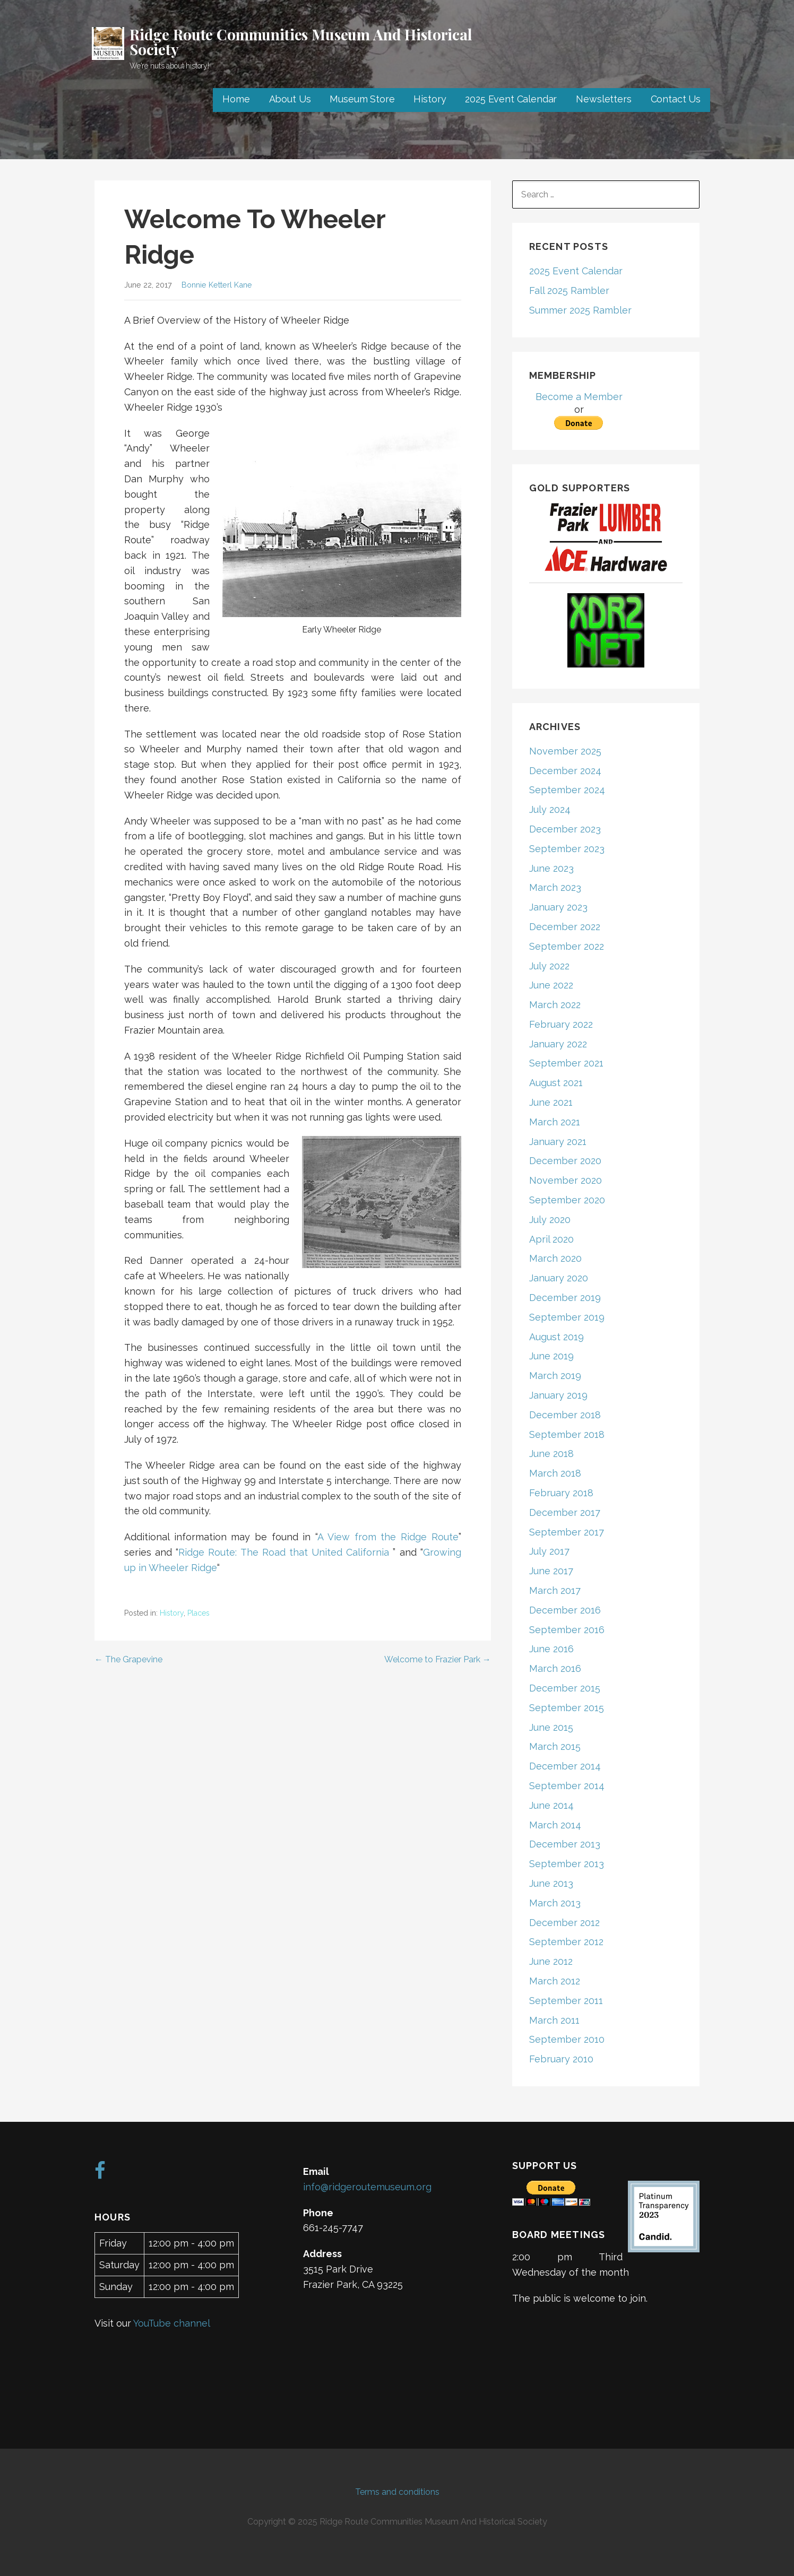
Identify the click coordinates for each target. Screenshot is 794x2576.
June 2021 (551, 1102)
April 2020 (551, 1239)
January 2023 (558, 907)
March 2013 (555, 1903)
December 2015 (564, 1688)
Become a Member (579, 396)
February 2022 (561, 1024)
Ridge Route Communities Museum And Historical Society (301, 41)
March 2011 (554, 2020)
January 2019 (558, 1395)
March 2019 (555, 1375)
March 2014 (555, 1825)
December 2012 (564, 1922)
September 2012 (566, 1941)
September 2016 (567, 1629)
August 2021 (556, 1082)
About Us (290, 99)
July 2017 (549, 1551)
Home (235, 99)
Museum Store (362, 99)
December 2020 (565, 1160)
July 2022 (549, 966)
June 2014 (551, 1805)
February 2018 (561, 1492)
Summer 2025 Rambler (580, 310)
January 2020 (558, 1277)
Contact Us (676, 99)
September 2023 (567, 848)
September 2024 (567, 789)
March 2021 (554, 1121)
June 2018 (551, 1453)
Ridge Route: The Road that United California (283, 1552)
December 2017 (564, 1512)
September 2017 (566, 1532)
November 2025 (565, 751)
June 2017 (551, 1570)
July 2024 (550, 809)
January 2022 (558, 1044)
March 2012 (554, 1981)
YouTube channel (171, 2323)
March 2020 (555, 1258)
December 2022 (564, 926)
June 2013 (551, 1883)
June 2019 (551, 1355)
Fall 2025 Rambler (569, 290)
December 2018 (565, 1414)
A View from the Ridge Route (387, 1536)
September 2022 (566, 946)
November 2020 (565, 1180)
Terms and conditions (397, 2492)
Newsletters (603, 99)
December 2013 (564, 1844)
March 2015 (555, 1746)
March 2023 (555, 887)
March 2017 (555, 1590)
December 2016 (565, 1610)
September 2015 (566, 1707)
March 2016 (555, 1668)
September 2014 (567, 1785)
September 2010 (567, 2039)
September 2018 (567, 1434)
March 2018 (555, 1473)
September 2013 (566, 1863)
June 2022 (551, 985)
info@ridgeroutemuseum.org (367, 2186)
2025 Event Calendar (511, 99)
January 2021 (557, 1141)
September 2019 (567, 1317)
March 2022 (555, 1004)
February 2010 (561, 2059)
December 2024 (565, 770)
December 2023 (565, 829)
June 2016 (551, 1648)
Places (198, 1613)
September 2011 (566, 2000)
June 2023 (551, 868)
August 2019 (556, 1336)
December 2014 (565, 1766)
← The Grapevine (128, 1659)
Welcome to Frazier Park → (437, 1659)
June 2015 (551, 1727)
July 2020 (550, 1219)
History (429, 99)
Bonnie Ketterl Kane (217, 284)
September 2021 (566, 1063)
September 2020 (567, 1199)
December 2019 (565, 1297)
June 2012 (551, 1961)
